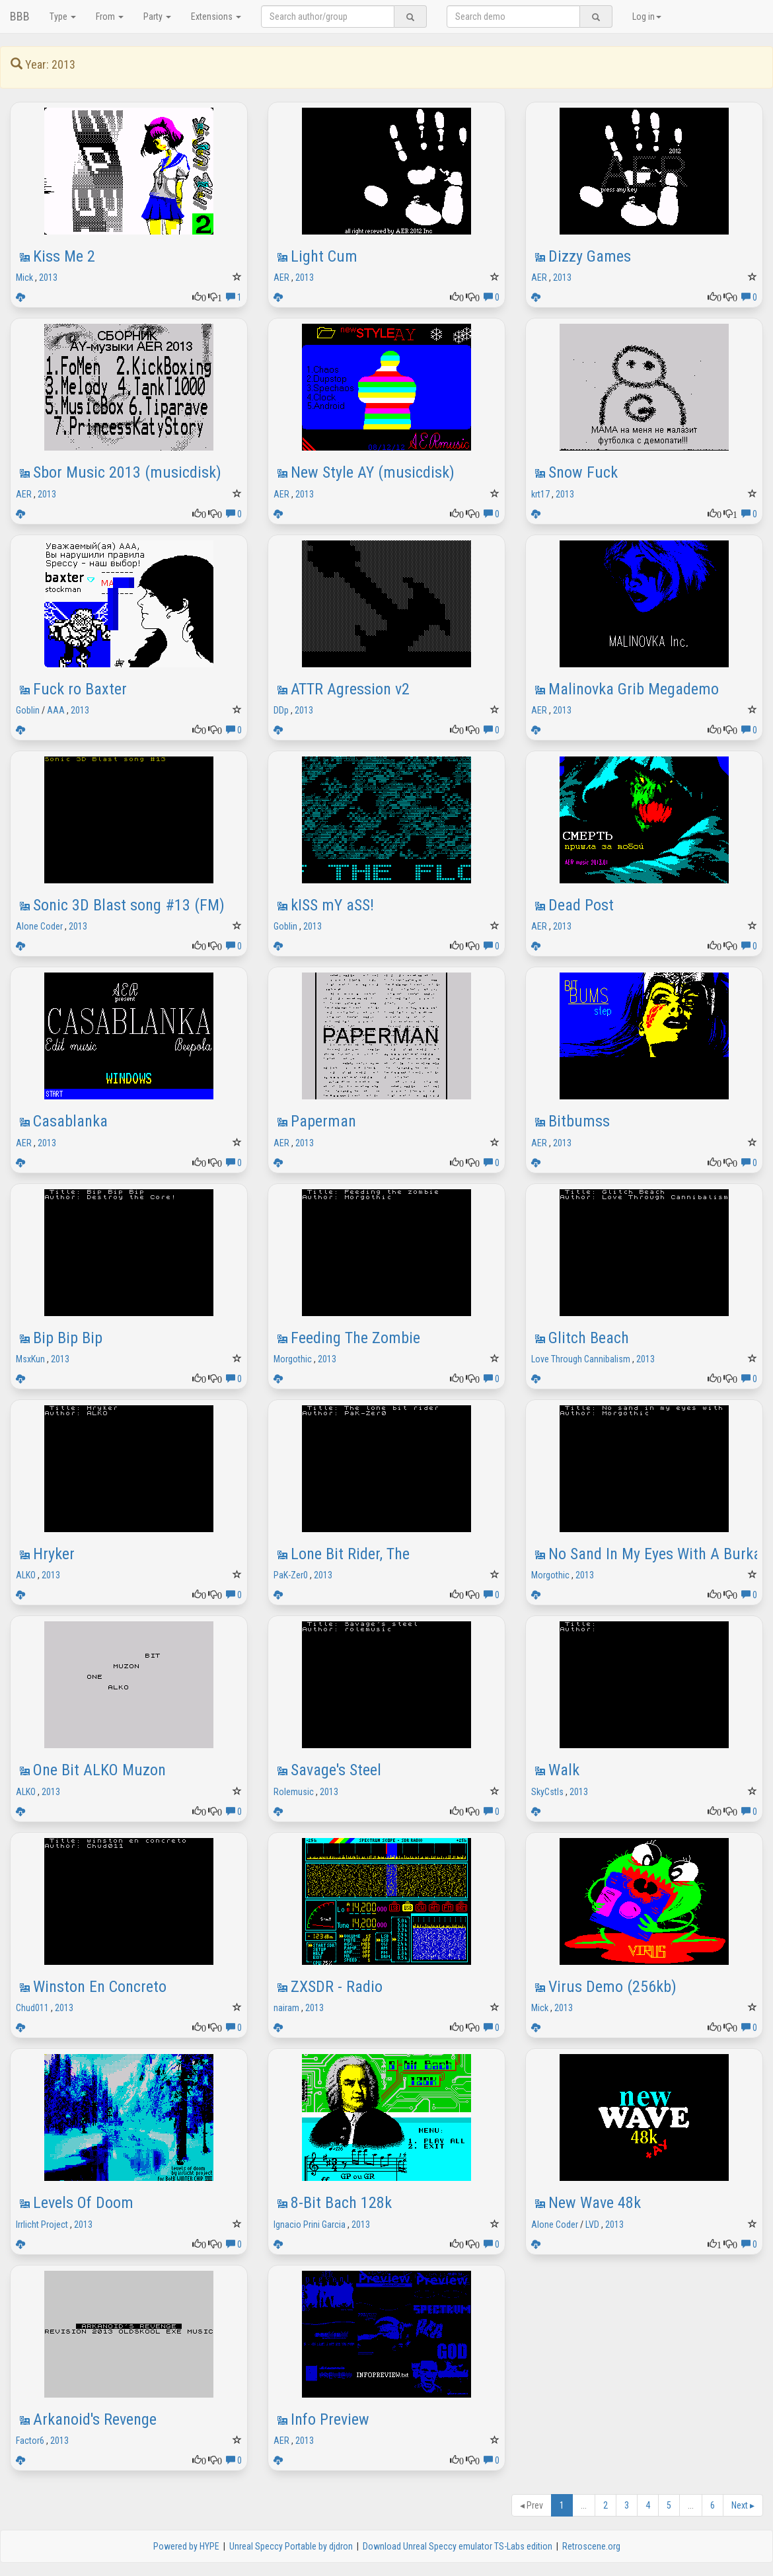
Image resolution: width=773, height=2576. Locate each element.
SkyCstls (547, 1791)
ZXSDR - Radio (337, 1986)
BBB (20, 16)
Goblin (28, 710)
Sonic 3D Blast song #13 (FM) (129, 905)
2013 (48, 277)
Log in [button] (646, 16)
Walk (563, 1770)
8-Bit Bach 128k (341, 2202)
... (584, 2505)
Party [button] (157, 16)
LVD (592, 2224)
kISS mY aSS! (332, 905)
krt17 (540, 494)
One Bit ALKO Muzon (99, 1770)
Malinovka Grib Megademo (633, 689)
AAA (56, 710)
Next (743, 2505)
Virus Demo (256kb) (612, 1986)
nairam (286, 2008)
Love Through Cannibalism (580, 1359)
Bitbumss (579, 1121)
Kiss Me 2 (64, 256)
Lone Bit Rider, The (350, 1554)
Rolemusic (294, 1791)
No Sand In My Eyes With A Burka (654, 1554)
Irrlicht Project (42, 2224)
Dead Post (581, 905)
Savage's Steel (336, 1770)
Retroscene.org (591, 2546)
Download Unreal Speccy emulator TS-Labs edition (457, 2546)
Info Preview (330, 2419)
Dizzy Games (589, 256)
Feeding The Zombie (355, 1338)
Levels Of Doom (83, 2202)
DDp (281, 710)
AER (281, 277)
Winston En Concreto (99, 1986)
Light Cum (324, 256)
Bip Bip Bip (67, 1338)
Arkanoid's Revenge (95, 2419)
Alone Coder (39, 926)
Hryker (54, 1554)
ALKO (26, 1575)
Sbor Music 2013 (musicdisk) (127, 472)
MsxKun (30, 1359)
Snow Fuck (583, 472)
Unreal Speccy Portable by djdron (291, 2546)
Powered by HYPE (186, 2546)
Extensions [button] (216, 16)
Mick (24, 277)
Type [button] (63, 16)
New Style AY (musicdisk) (373, 472)
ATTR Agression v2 (350, 689)
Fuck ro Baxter (80, 689)
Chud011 (32, 2008)
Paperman (323, 1121)
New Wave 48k (594, 2202)
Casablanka (70, 1121)
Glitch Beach (588, 1338)
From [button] (110, 16)
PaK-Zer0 (291, 1575)
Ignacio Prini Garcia (310, 2224)
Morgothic (293, 1359)
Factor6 (30, 2440)
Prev (531, 2505)
